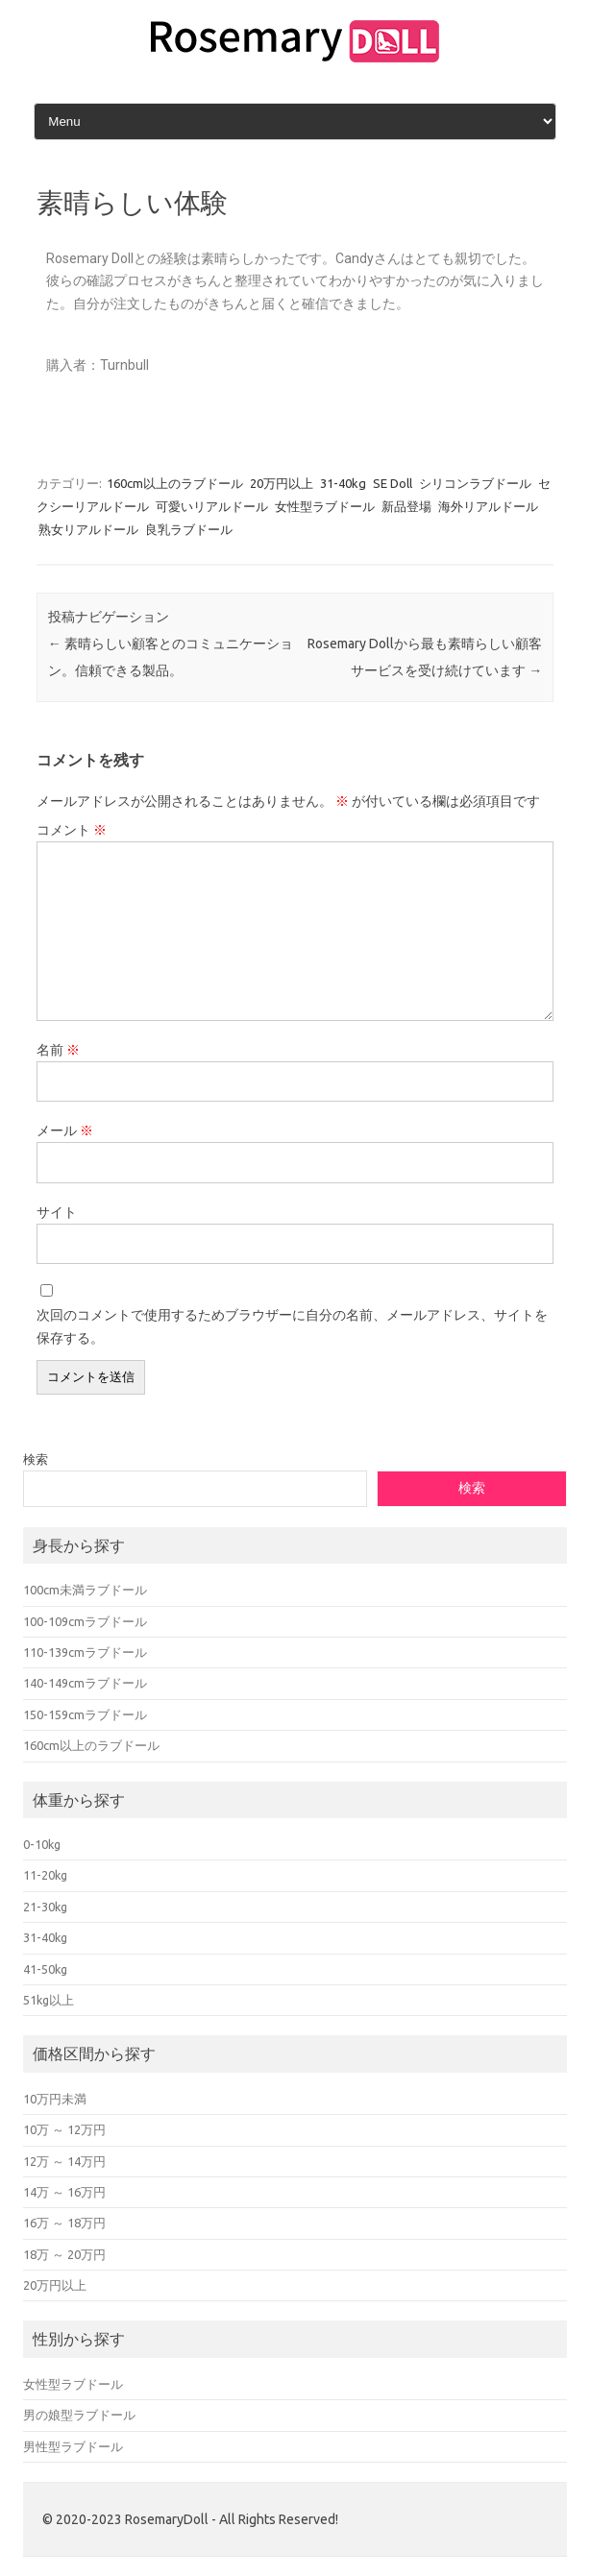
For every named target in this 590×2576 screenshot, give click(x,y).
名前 (58, 1049)
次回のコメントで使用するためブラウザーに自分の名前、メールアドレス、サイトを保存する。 (292, 1326)
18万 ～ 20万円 (64, 2254)
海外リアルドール (488, 506)
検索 (35, 1459)
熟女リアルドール (88, 529)
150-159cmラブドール (85, 1714)
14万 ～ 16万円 (64, 2192)
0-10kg (42, 1844)
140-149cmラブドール (85, 1682)
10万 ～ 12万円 (64, 2129)
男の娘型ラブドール (79, 2414)
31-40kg (343, 483)
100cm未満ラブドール (85, 1589)
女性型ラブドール (325, 506)
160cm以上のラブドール (175, 483)
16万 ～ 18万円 (64, 2222)
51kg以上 (48, 1999)
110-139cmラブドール (85, 1652)
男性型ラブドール (73, 2446)
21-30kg (45, 1906)
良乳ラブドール (189, 529)
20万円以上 (281, 483)
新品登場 (406, 506)
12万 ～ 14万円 (64, 2161)
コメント (72, 830)
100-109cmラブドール (85, 1621)
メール (65, 1130)
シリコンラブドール (475, 483)
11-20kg (45, 1875)
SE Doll (392, 483)
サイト (57, 1212)
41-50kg (45, 1969)
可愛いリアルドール (212, 506)
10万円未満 (54, 2098)
